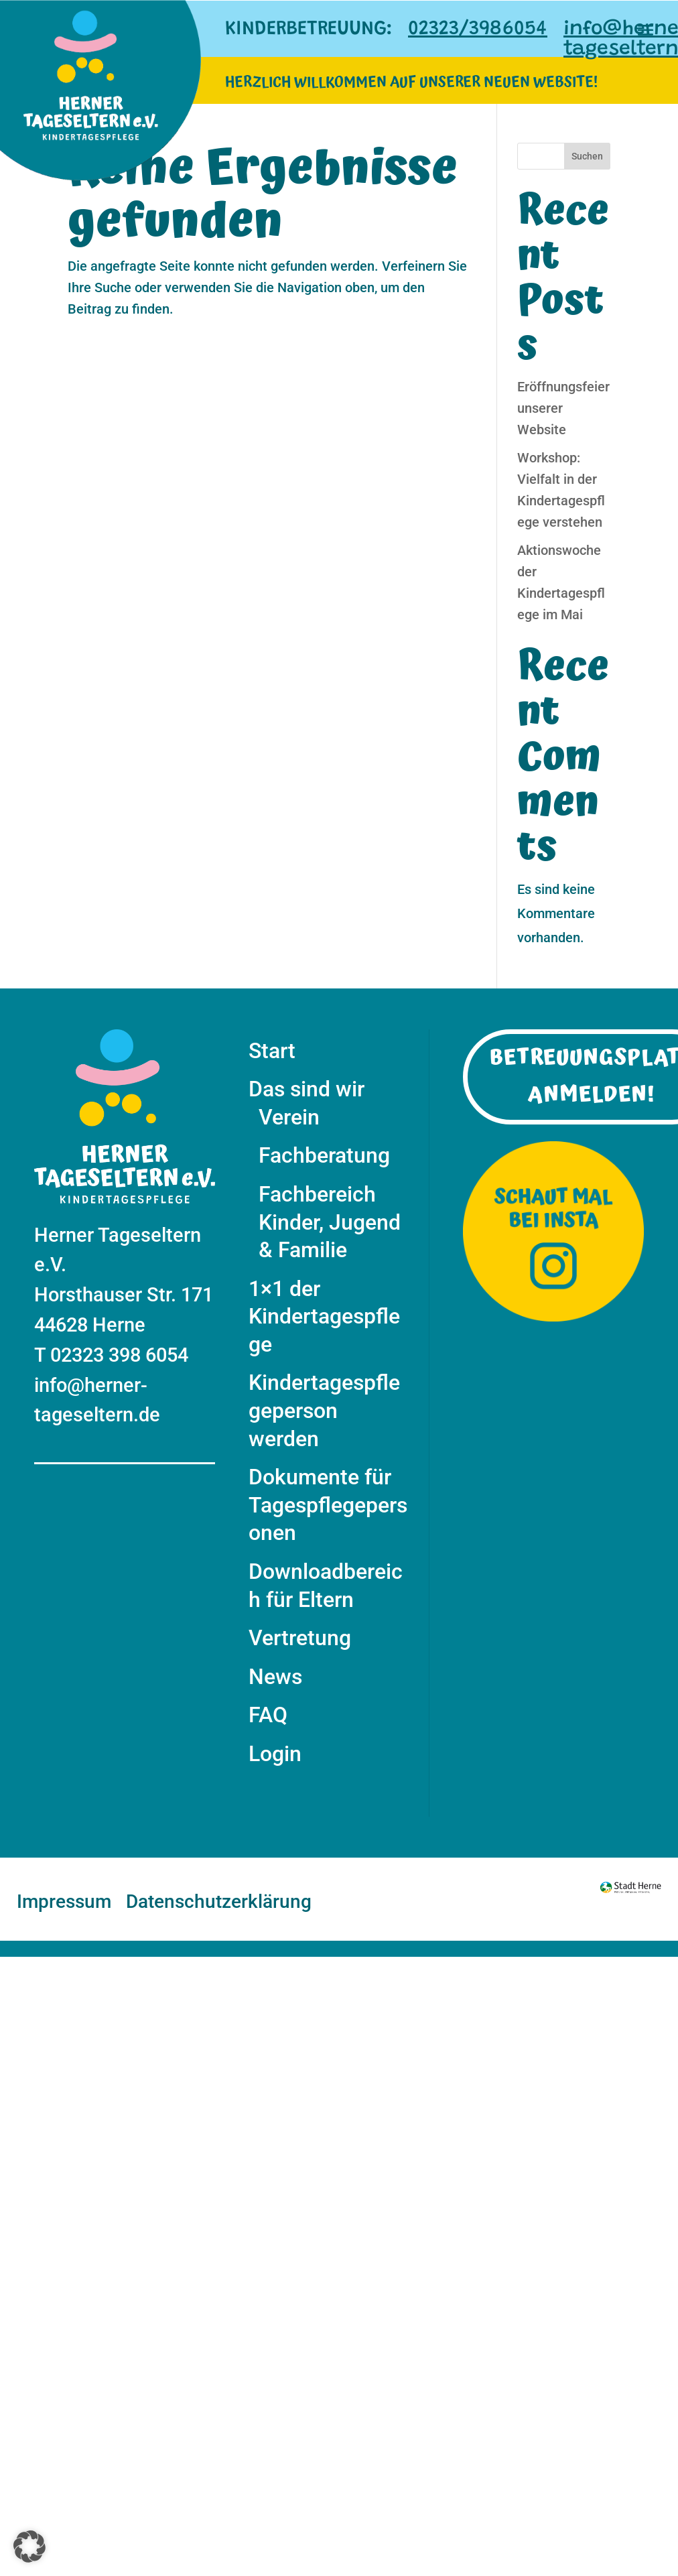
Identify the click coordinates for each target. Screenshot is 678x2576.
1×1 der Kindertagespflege (324, 1316)
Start (272, 1051)
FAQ (268, 1715)
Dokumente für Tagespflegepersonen (328, 1504)
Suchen (587, 156)
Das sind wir (306, 1089)
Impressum (64, 1902)
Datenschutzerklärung (219, 1902)
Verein (289, 1117)
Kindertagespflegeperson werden (324, 1410)
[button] (29, 2546)
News (275, 1676)
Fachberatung (324, 1155)
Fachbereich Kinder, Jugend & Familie (330, 1222)
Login (275, 1753)
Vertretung (300, 1638)
